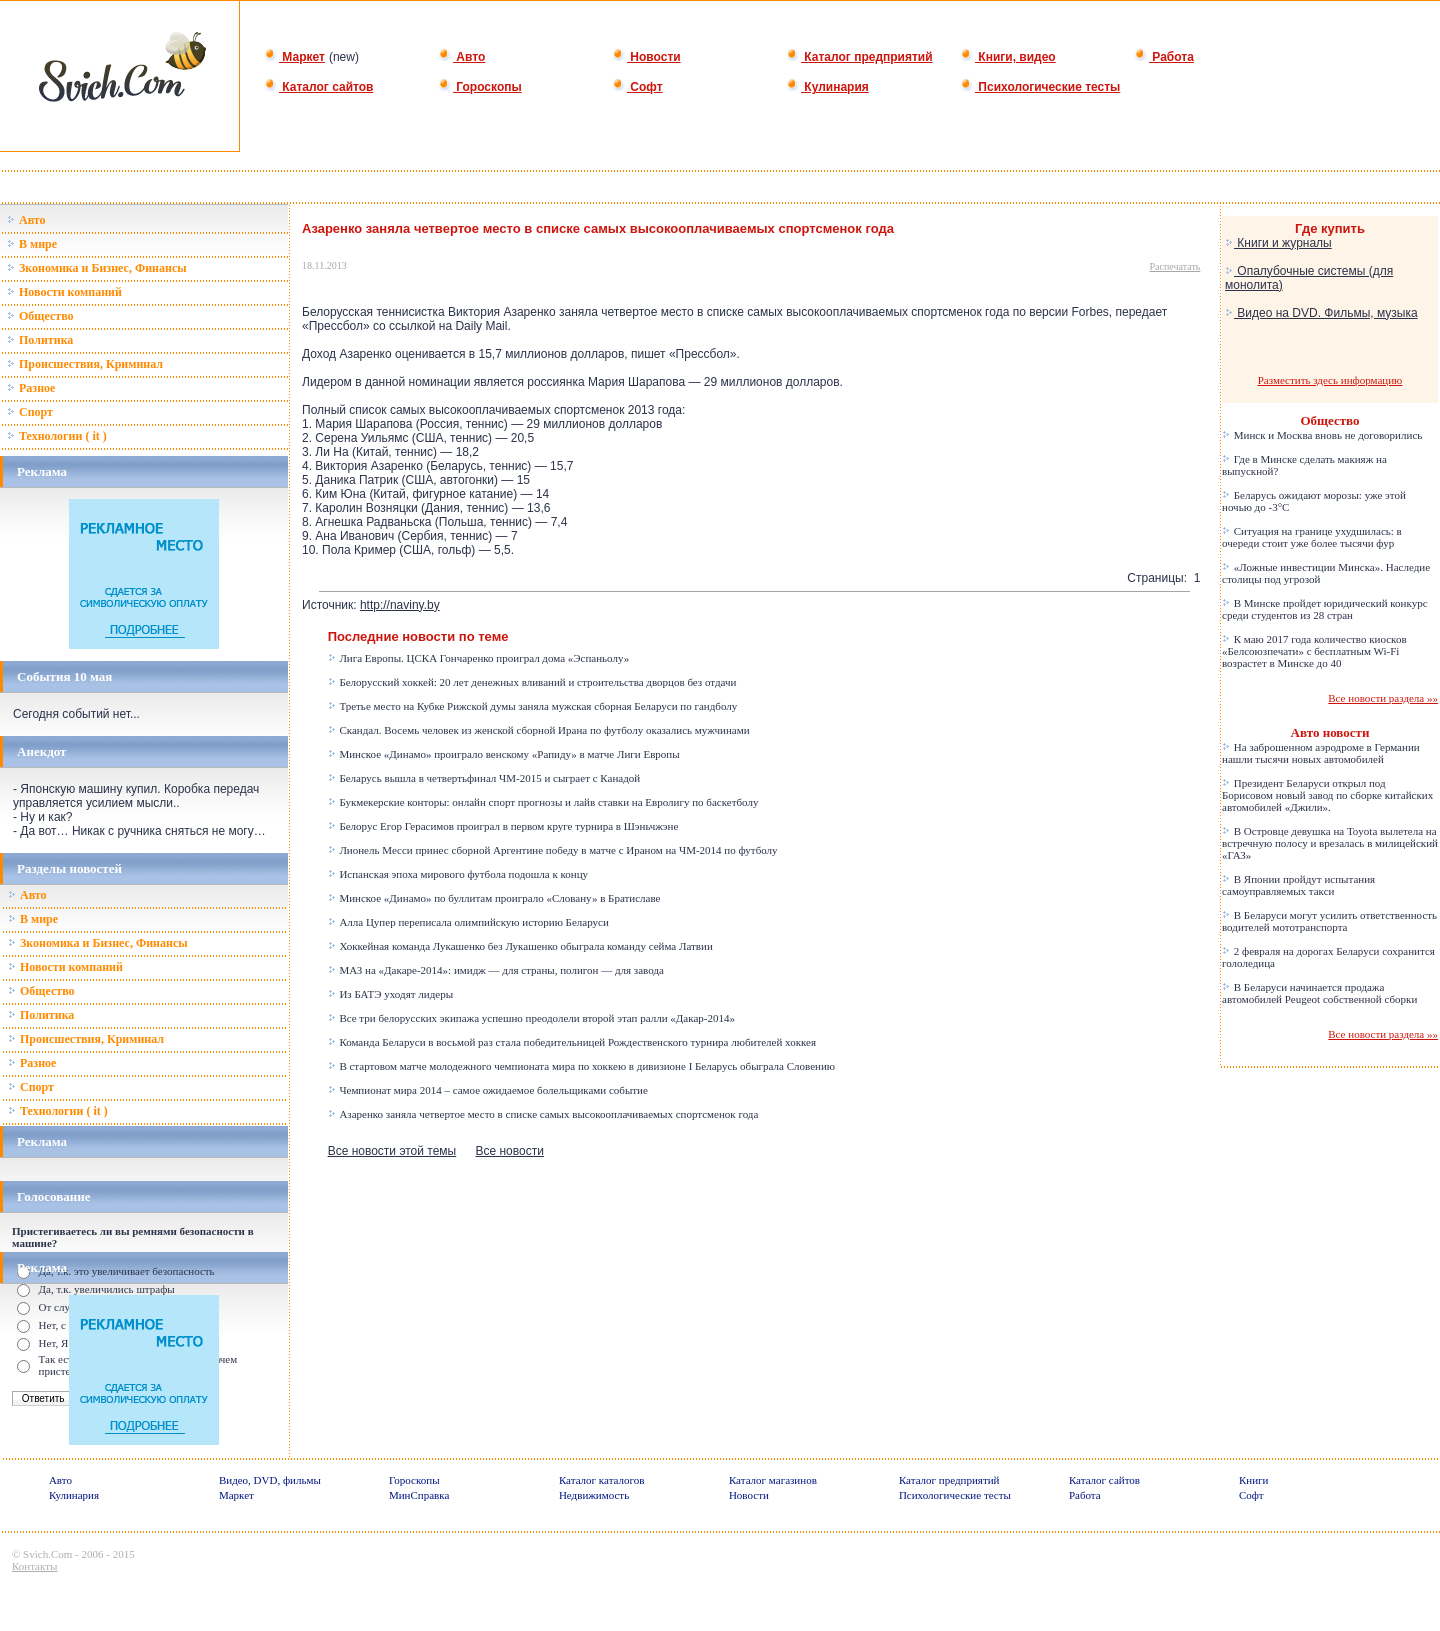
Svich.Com (47, 1554)
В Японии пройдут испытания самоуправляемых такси (1298, 885)
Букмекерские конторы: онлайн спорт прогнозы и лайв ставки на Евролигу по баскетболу (543, 802)
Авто (461, 57)
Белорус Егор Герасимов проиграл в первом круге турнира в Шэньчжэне (503, 826)
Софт (637, 87)
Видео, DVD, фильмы (270, 1480)
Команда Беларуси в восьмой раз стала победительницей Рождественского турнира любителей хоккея (572, 1042)
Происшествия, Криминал (85, 364)
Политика (40, 340)
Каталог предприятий (859, 57)
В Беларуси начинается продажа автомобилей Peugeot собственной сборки (1319, 993)
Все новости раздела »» (1383, 698)
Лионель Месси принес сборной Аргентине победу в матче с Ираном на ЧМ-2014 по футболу (553, 850)
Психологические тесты (1040, 87)
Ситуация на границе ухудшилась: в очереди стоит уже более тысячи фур (1312, 537)
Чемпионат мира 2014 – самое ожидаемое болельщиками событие (488, 1090)
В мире (32, 244)
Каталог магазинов (773, 1480)
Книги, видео (1008, 57)
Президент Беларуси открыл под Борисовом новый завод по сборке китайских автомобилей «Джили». (1327, 795)
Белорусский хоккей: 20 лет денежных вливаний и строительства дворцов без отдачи (532, 682)
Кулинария (827, 87)
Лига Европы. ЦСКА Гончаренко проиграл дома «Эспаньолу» (479, 658)
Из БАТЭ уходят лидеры (390, 994)
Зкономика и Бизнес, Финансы (97, 268)
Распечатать (1175, 266)
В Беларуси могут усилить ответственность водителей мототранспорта (1329, 921)
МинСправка (419, 1495)
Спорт (30, 412)
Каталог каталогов (602, 1480)
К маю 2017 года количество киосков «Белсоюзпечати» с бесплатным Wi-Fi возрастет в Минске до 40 (1314, 651)
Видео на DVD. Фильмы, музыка (1321, 313)
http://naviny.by (400, 605)
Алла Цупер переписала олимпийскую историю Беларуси (468, 922)
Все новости (509, 1151)
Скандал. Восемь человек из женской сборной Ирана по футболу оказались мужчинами (539, 730)
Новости (646, 57)
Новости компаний (64, 292)
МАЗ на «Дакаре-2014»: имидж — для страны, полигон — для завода (496, 970)
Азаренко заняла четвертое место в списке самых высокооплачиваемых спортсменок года (543, 1114)
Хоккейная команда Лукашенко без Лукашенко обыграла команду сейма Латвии (520, 946)
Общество (40, 316)
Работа (1164, 57)
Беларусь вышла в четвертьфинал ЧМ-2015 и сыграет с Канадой (484, 778)
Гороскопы (480, 87)
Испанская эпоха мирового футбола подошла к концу (458, 874)
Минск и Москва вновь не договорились (1322, 435)
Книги (1254, 1480)
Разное (31, 388)
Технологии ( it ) (57, 436)
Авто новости (1330, 732)
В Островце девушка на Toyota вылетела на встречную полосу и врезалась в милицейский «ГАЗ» (1330, 843)
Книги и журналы (1278, 243)
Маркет (294, 57)
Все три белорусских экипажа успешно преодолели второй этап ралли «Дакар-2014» (531, 1018)
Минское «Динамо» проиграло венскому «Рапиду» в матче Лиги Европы (504, 754)
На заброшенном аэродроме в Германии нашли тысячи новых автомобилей (1321, 753)
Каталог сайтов (318, 87)
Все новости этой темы (392, 1151)
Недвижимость (594, 1495)
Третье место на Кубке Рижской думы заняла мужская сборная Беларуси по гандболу (533, 706)
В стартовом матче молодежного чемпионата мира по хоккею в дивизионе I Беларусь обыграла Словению (581, 1066)
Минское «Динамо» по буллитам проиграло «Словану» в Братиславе (494, 898)
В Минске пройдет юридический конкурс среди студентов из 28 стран (1325, 609)
